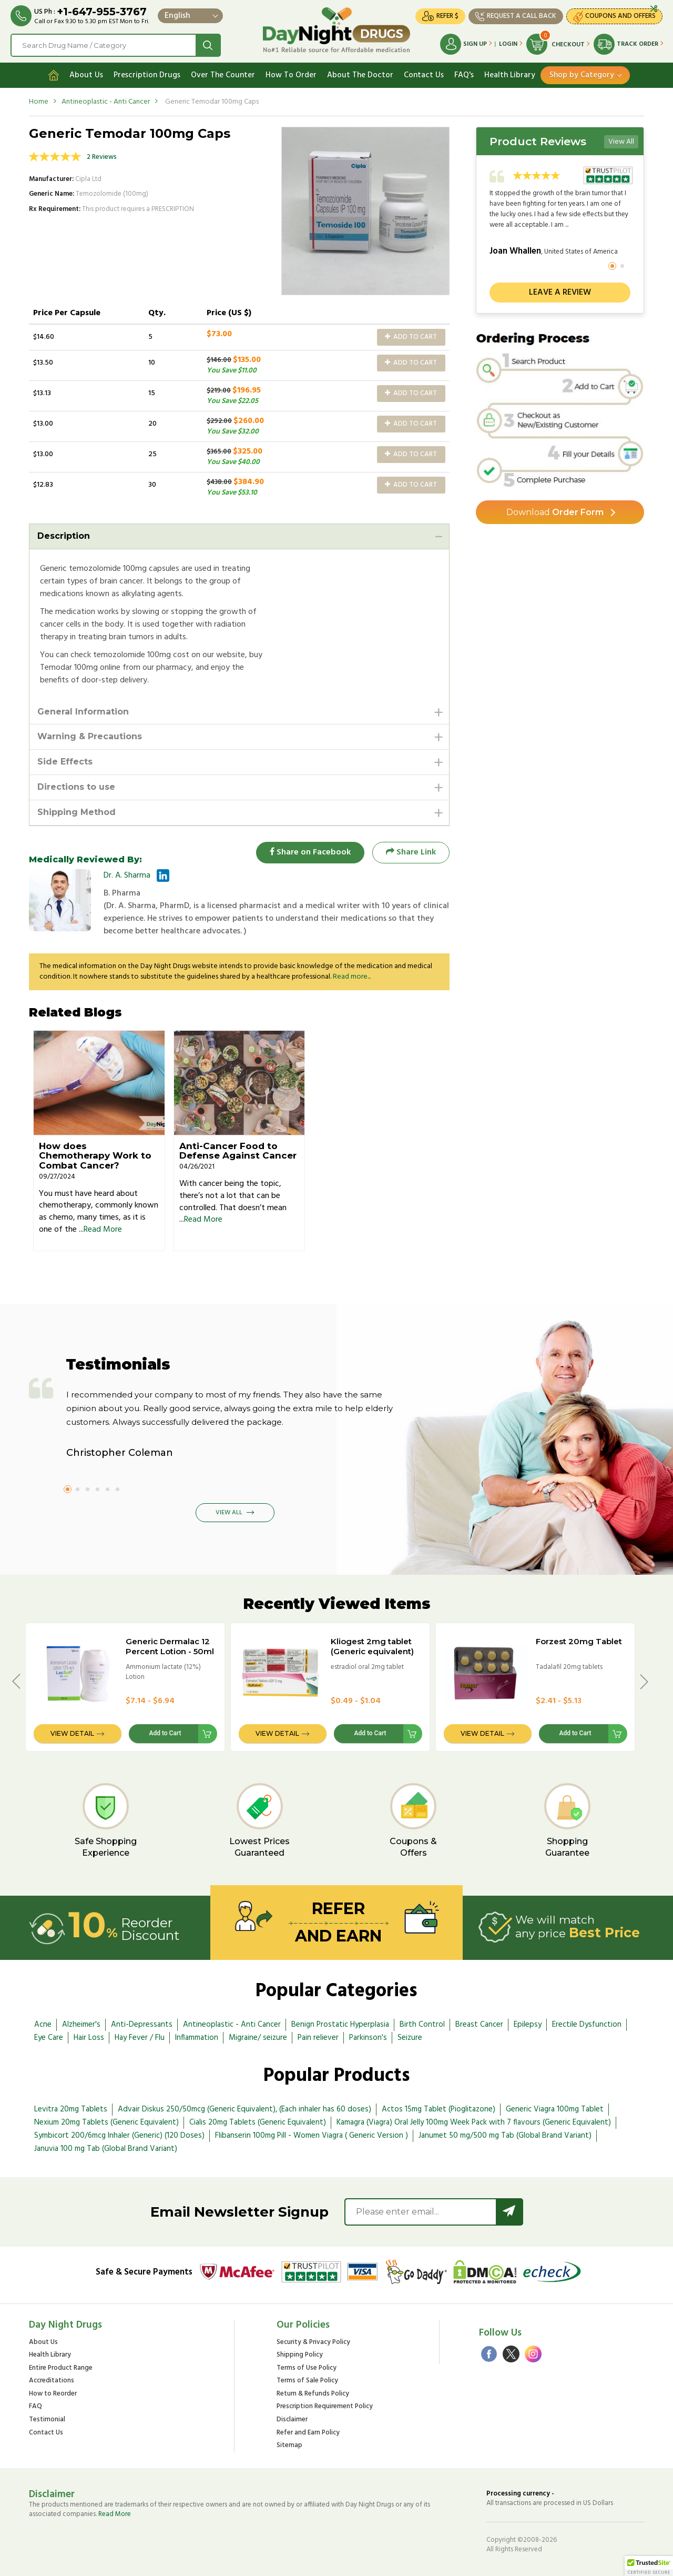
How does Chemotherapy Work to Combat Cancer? (95, 1156)
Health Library (509, 75)
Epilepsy (528, 2024)
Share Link (411, 852)
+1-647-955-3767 (102, 11)
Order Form (555, 512)
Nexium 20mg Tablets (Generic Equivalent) (106, 2122)
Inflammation (196, 2037)
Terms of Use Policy (306, 2368)
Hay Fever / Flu (140, 2037)
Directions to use (76, 787)
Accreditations (51, 2381)
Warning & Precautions (89, 736)
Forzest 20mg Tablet (579, 1641)
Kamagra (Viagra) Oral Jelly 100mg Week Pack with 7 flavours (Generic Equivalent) (473, 2122)
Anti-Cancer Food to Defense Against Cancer (238, 1151)
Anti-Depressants (141, 2024)
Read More (103, 1229)
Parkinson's (368, 2037)
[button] (649, 2566)
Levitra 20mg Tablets (70, 2109)
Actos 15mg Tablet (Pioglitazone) (438, 2109)
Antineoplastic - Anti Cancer (106, 102)
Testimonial (47, 2420)
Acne (43, 2024)
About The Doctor (360, 75)
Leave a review (560, 292)
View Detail (72, 1733)
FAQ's (464, 75)
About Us (86, 75)
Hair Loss (89, 2037)
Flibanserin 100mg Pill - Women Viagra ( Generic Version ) (311, 2135)
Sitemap (289, 2446)
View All (621, 142)
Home (38, 102)
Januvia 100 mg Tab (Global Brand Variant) (105, 2148)
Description (63, 536)
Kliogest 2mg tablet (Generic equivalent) (372, 1646)
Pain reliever (318, 2037)
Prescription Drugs (147, 75)
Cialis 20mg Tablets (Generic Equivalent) (257, 2122)
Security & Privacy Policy (313, 2343)
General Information (83, 712)
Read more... (352, 977)
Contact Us (424, 75)
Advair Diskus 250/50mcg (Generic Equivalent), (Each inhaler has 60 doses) (244, 2109)
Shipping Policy (300, 2355)
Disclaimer (292, 2420)
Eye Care (48, 2037)
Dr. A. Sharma (127, 875)
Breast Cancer (479, 2024)
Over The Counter (223, 75)
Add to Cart (411, 337)
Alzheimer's (81, 2024)
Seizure (409, 2037)
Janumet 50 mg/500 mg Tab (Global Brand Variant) (505, 2135)
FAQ (35, 2407)
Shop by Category (581, 75)
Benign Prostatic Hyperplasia (340, 2024)
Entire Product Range (61, 2368)
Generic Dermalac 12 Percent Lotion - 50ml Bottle (170, 1651)
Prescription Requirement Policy (325, 2407)
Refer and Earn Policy (308, 2433)
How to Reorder (53, 2394)
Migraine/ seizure (258, 2037)
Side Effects (65, 762)
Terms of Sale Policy (307, 2381)
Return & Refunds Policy (313, 2394)
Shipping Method (76, 812)
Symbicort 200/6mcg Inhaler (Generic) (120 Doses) (119, 2135)
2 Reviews (102, 157)
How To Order (291, 75)
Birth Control (422, 2024)
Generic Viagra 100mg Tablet (555, 2109)
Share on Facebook (310, 852)
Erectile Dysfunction (586, 2024)
